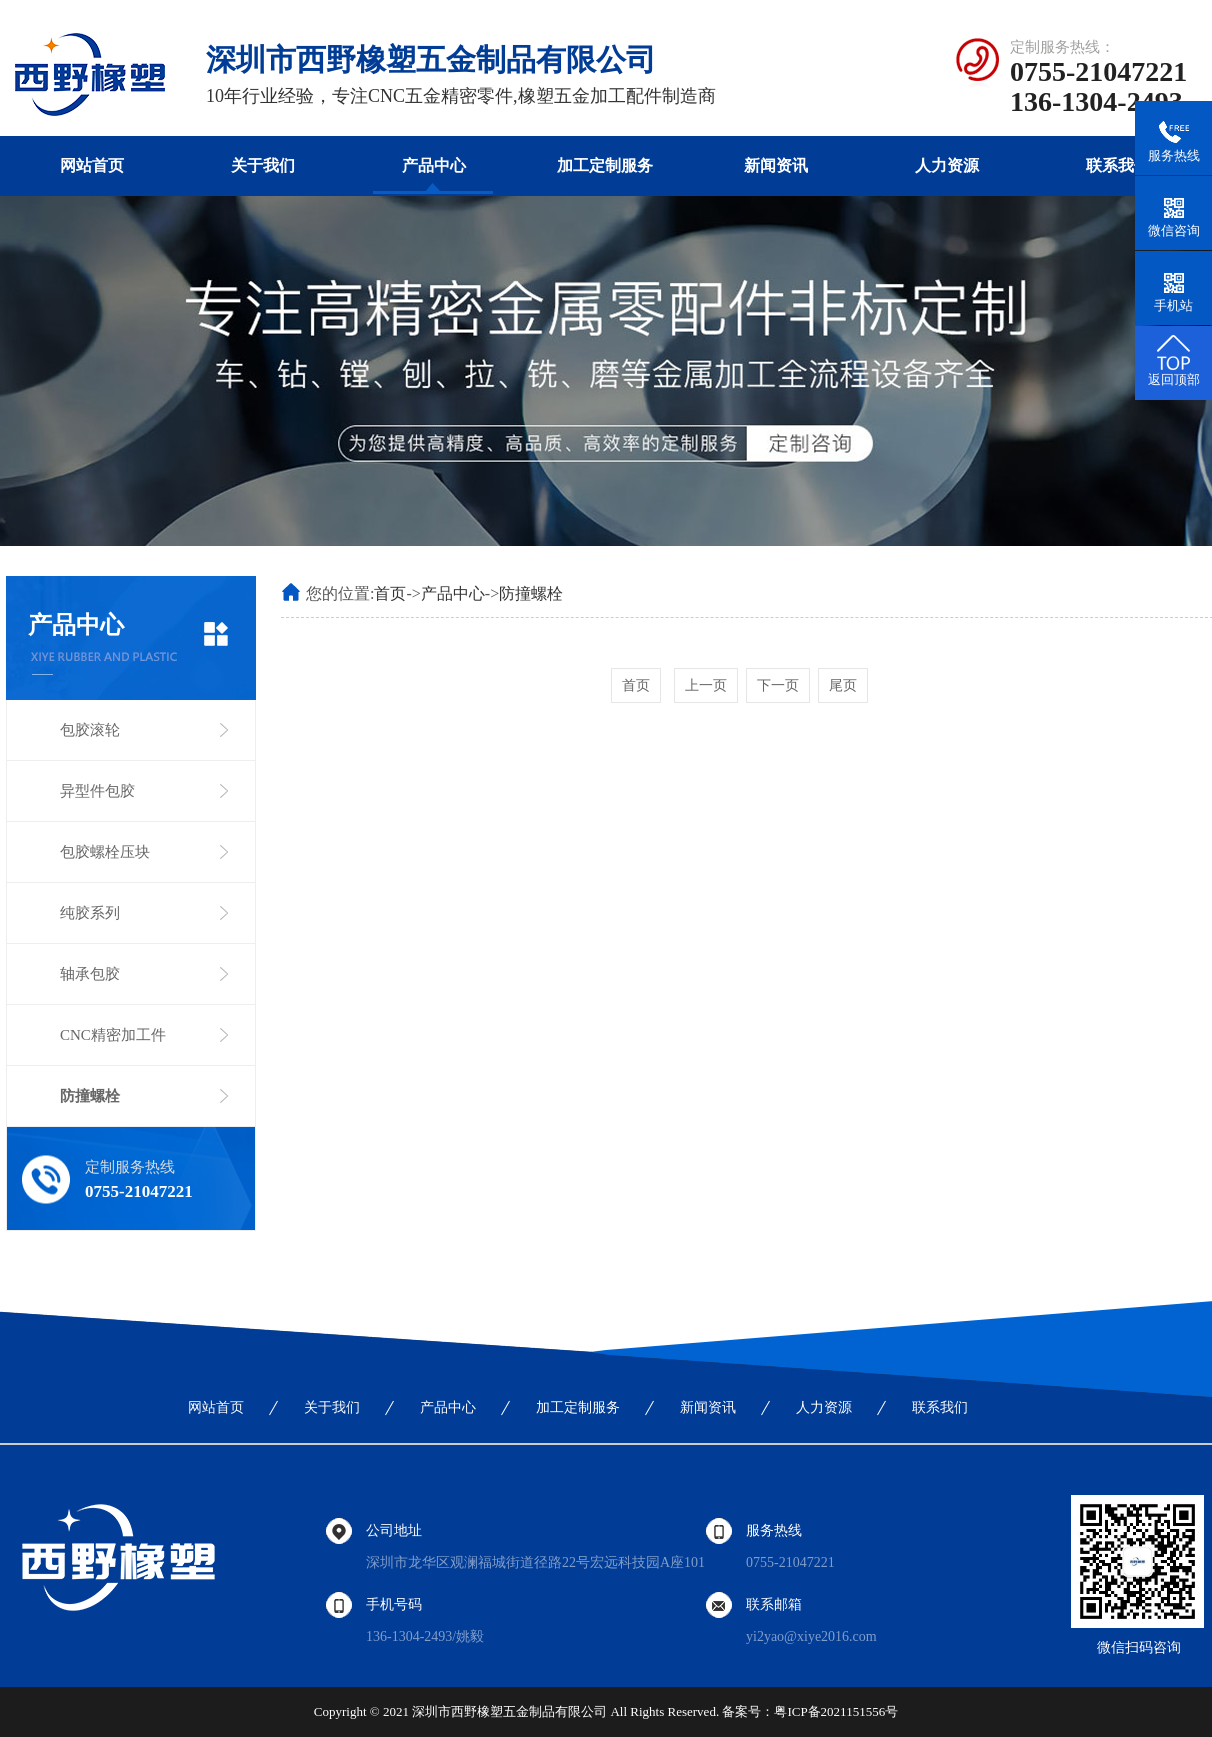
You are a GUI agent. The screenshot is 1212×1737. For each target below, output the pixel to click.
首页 (390, 593)
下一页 (778, 685)
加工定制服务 (605, 165)
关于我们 (263, 165)
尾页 (843, 685)
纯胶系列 (90, 913)
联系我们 (1118, 165)
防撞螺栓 (90, 1096)
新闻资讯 (776, 165)
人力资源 (947, 165)
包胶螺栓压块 (105, 852)
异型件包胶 (97, 791)
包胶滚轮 (90, 730)
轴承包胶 (90, 974)
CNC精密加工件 (113, 1035)
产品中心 (434, 165)
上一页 (706, 685)
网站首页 (92, 165)
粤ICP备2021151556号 (836, 1711)
